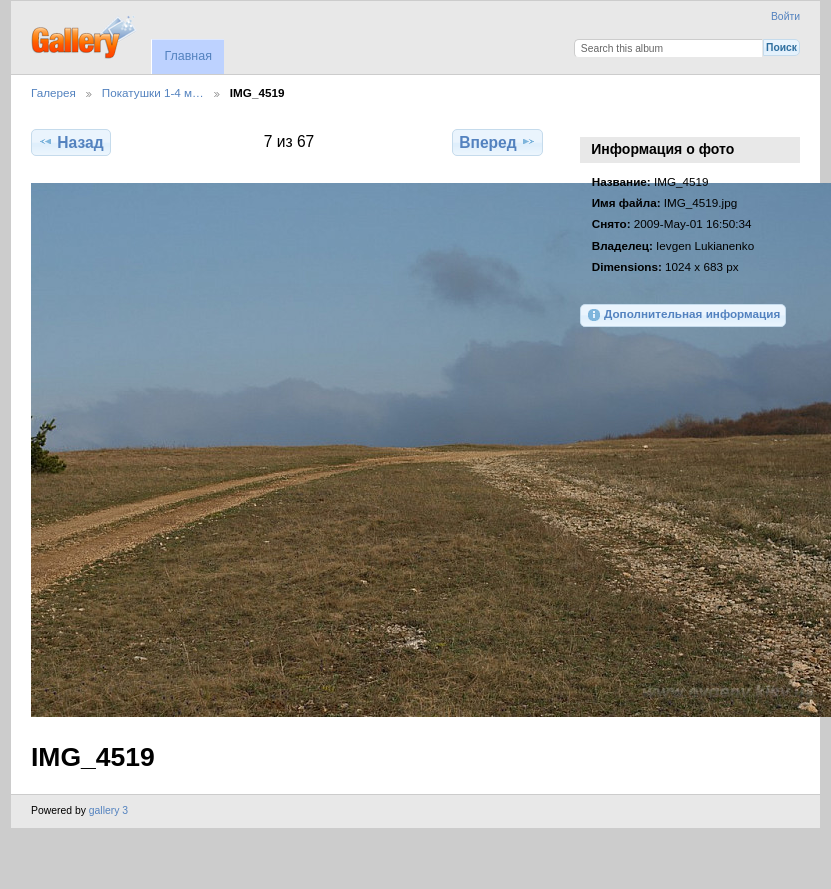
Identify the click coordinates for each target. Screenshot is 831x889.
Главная (187, 56)
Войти (785, 16)
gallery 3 (108, 810)
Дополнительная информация (683, 315)
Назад (70, 142)
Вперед (497, 142)
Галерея (53, 92)
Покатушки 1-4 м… (153, 92)
